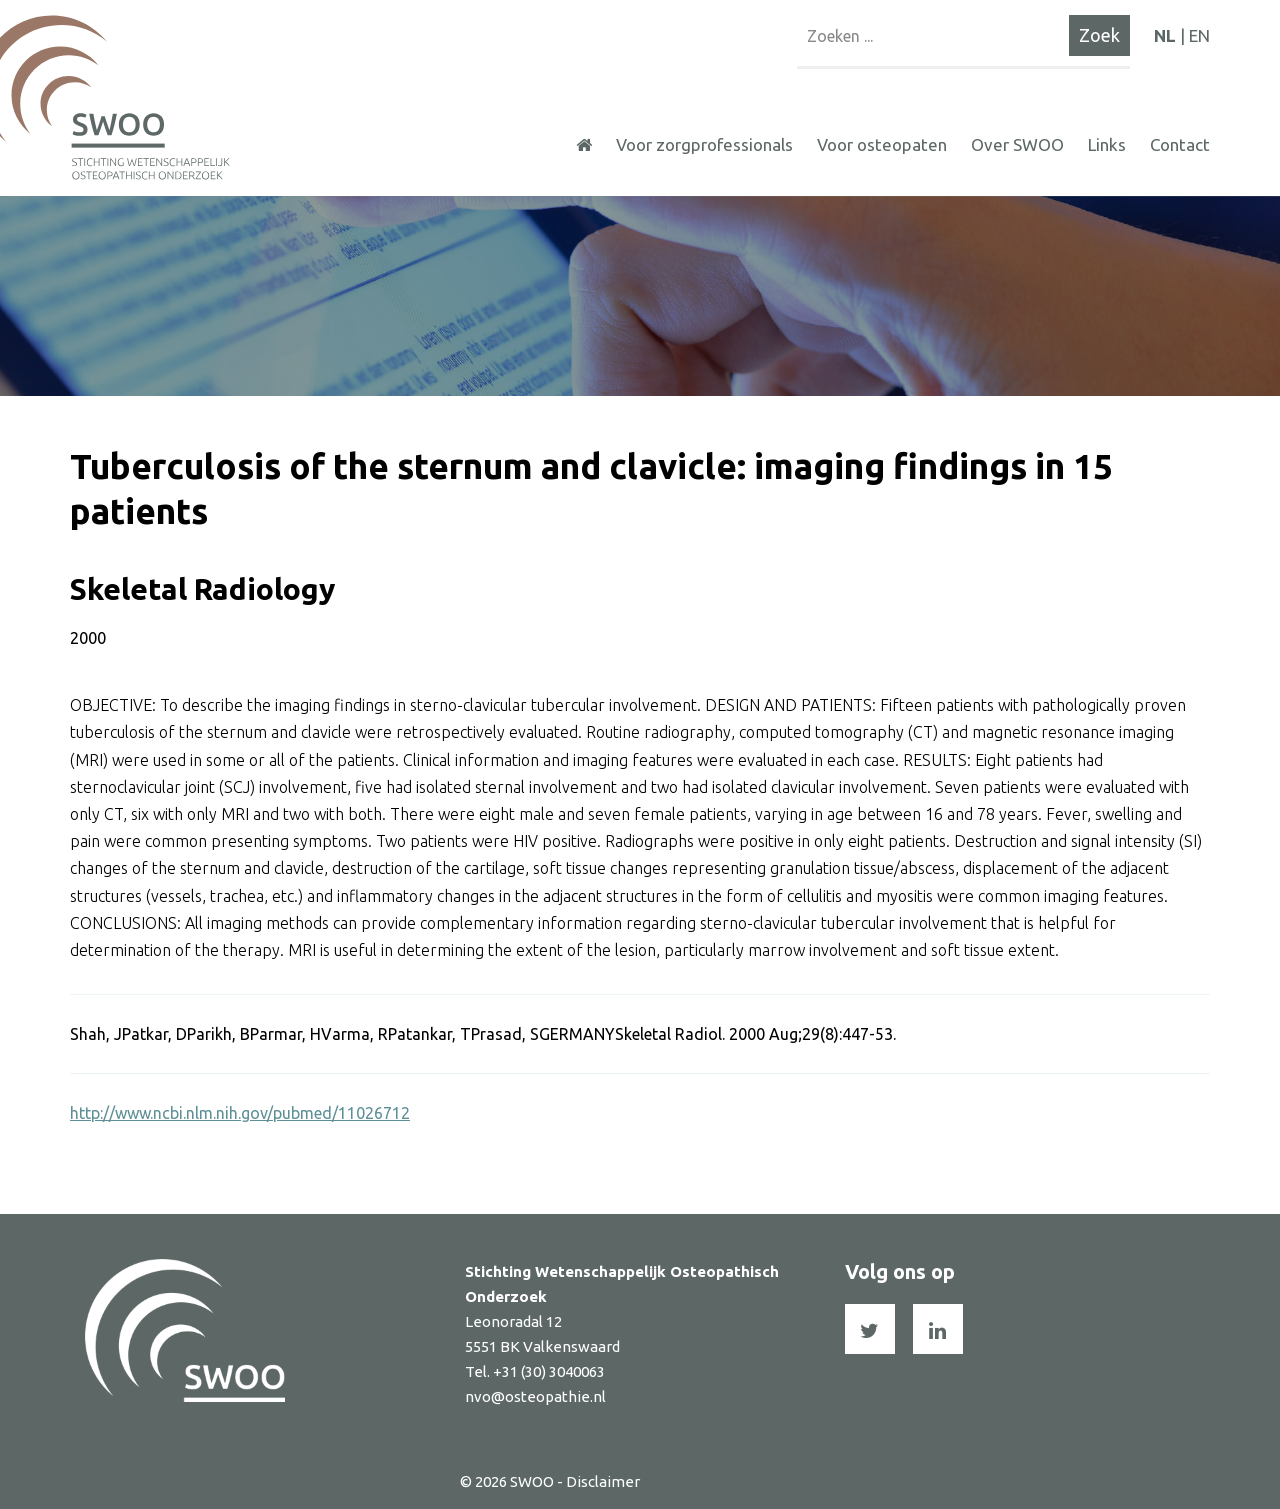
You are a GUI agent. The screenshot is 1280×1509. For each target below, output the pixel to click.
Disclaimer (603, 1481)
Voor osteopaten (882, 144)
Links (1107, 144)
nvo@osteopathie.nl (535, 1396)
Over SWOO (1017, 144)
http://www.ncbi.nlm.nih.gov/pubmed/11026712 (240, 1113)
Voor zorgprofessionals (704, 144)
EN (1199, 35)
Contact (1180, 144)
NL (1165, 35)
